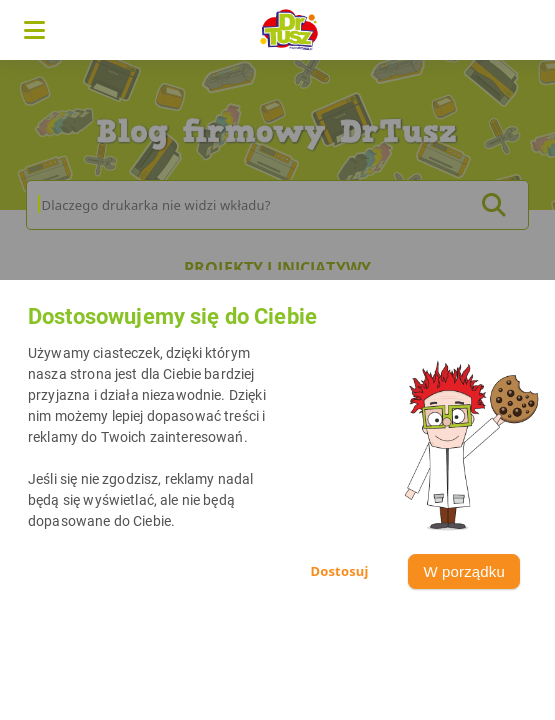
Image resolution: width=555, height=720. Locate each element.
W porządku (464, 571)
